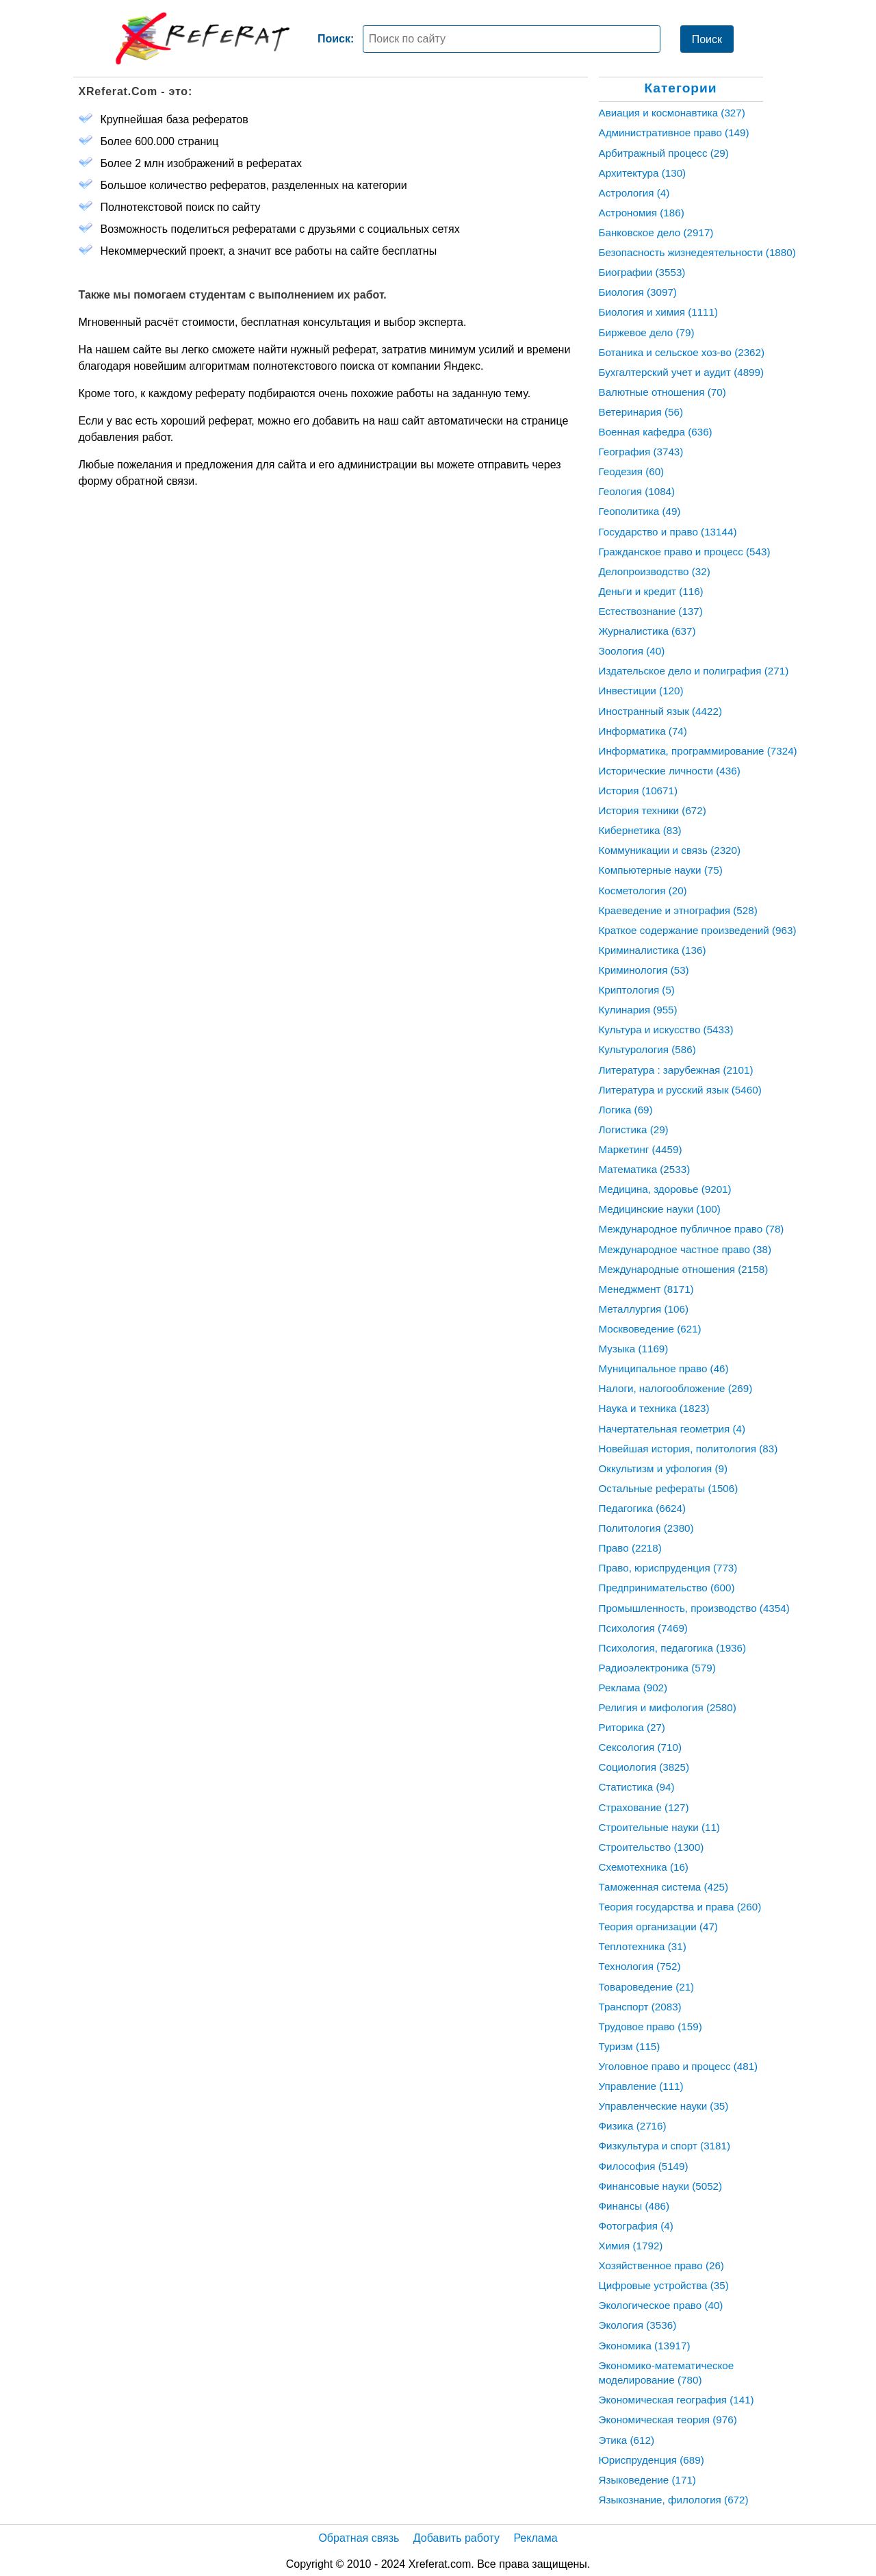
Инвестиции (641, 690)
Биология (638, 292)
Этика (626, 2440)
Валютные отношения (662, 392)
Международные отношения (684, 1269)
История (638, 790)
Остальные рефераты (668, 1488)
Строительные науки (659, 1827)
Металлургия (644, 1309)
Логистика (634, 1129)
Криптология (637, 990)
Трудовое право (650, 2026)
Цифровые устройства (664, 2285)
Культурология (647, 1049)
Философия (643, 2166)
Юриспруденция (651, 2460)
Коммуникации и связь (670, 850)
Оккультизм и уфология (663, 1468)
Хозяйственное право (661, 2265)
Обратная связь (358, 2538)
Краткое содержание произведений (698, 930)
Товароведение (647, 1987)
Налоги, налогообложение (676, 1388)
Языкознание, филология (674, 2499)
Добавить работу (456, 2538)
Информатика (643, 731)
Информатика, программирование (698, 751)
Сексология (640, 1747)
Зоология (632, 651)
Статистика (637, 1787)
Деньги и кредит (651, 591)
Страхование (644, 1807)
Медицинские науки (660, 1209)
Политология (646, 1528)
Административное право (674, 132)
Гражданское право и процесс (685, 551)
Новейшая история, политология (688, 1448)
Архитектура (642, 173)
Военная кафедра (655, 432)
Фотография (636, 2226)
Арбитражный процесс (664, 153)
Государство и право (668, 532)
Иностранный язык (660, 711)
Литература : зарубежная (676, 1070)
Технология (640, 1966)
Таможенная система (664, 1887)
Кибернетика (640, 830)
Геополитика (640, 511)
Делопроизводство (654, 571)
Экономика (645, 2345)
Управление (641, 2086)
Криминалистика (652, 950)
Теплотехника (642, 1946)
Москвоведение (650, 1329)
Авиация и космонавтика (672, 112)
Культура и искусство (666, 1029)
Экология (638, 2325)
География (641, 451)
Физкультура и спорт (664, 2145)
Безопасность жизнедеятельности (697, 252)
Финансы (634, 2206)
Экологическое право (661, 2305)
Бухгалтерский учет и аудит (681, 372)
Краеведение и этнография (678, 910)
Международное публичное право (691, 1229)
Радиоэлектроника (657, 1668)
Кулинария (638, 1009)
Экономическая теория (668, 2419)
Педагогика (642, 1508)
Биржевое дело (647, 332)
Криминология (644, 970)
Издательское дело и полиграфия (694, 671)
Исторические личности (669, 770)
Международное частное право (685, 1249)
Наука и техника (654, 1408)
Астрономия (641, 212)
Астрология (634, 193)
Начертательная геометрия (672, 1429)
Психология (643, 1628)
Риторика (632, 1727)
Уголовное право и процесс (678, 2066)
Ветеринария (641, 412)
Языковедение (647, 2480)
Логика (626, 1109)
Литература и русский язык (680, 1090)
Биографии (642, 272)
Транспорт (640, 2006)
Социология (644, 1767)
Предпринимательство (667, 1587)
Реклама (633, 1687)
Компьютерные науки (661, 870)
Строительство (651, 1847)
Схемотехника (643, 1867)
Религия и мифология (667, 1707)
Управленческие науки (664, 2106)
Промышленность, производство (694, 1608)
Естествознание (651, 611)
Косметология (643, 890)
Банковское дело (656, 232)
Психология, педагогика (673, 1648)
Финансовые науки (661, 2186)
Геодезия (632, 471)
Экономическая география (676, 2399)
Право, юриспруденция (668, 1568)
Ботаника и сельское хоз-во (682, 352)
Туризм (629, 2046)
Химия (631, 2245)
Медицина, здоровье (665, 1189)
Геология (637, 491)
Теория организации (658, 1926)
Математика (645, 1169)
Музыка (634, 1348)
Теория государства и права (680, 1906)
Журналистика (647, 631)
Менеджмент (646, 1289)
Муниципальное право (664, 1368)
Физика (633, 2126)
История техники (652, 810)
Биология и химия (659, 312)
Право (630, 1548)
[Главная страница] (202, 38)
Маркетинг (640, 1149)
